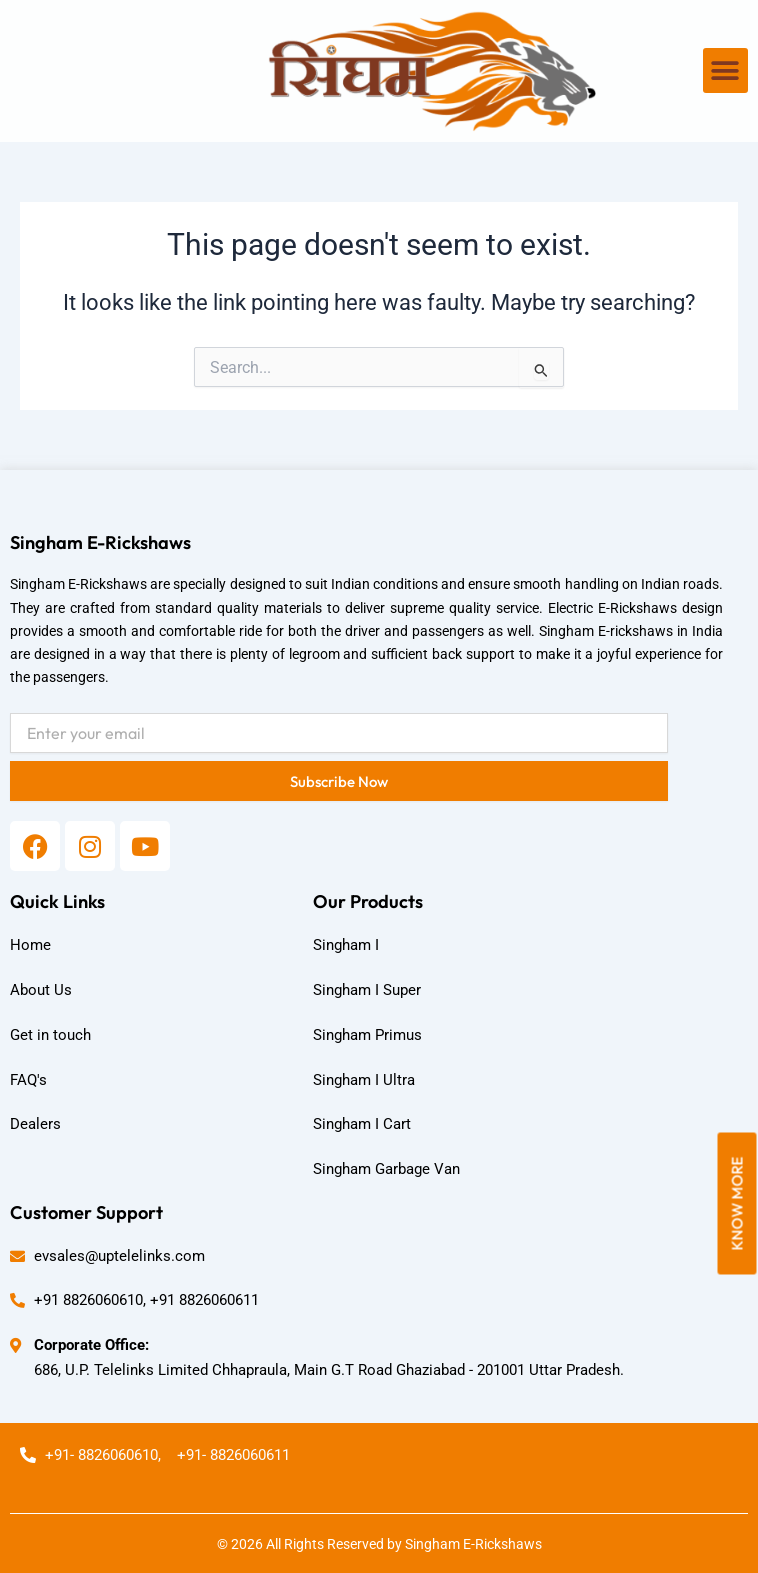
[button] (725, 70)
